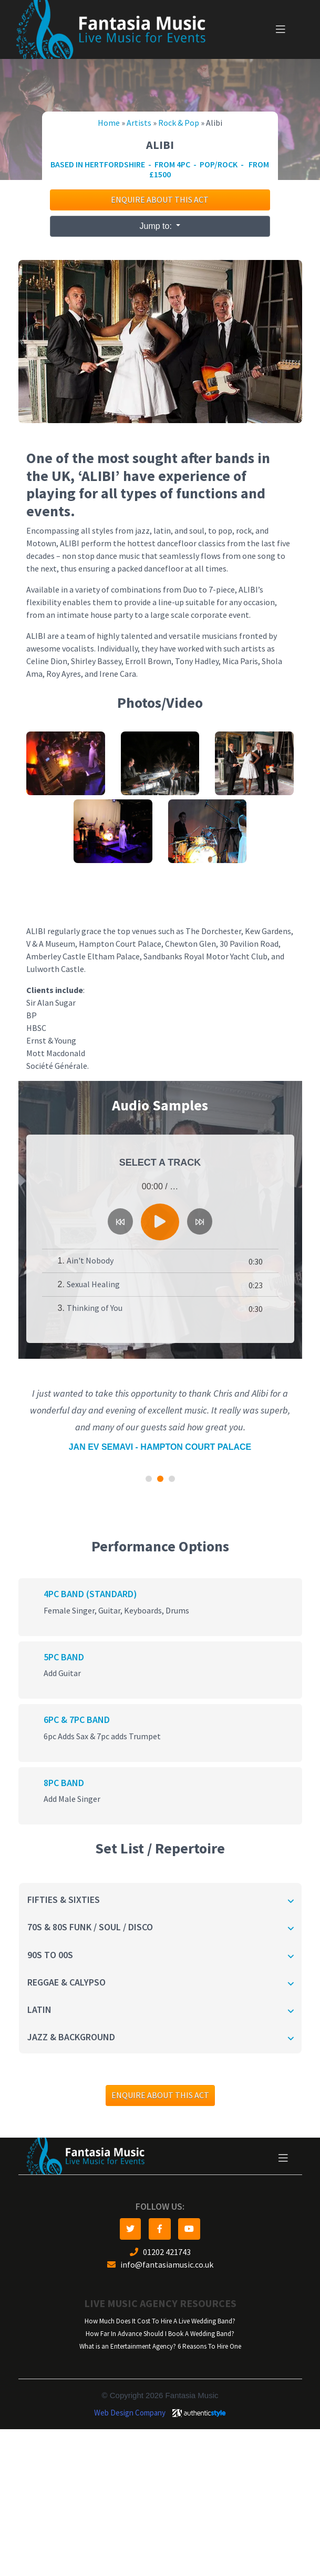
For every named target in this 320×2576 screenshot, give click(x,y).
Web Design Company (130, 2413)
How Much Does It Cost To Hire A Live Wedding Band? (160, 2321)
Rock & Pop (178, 122)
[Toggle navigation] (280, 29)
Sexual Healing (93, 1284)
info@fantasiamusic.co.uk (160, 2264)
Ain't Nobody (90, 1260)
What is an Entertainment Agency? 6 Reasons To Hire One (160, 2346)
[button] (149, 1479)
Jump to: (157, 226)
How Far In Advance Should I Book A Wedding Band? (160, 2333)
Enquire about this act (160, 199)
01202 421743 (160, 2252)
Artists (139, 122)
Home (109, 122)
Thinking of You (94, 1308)
